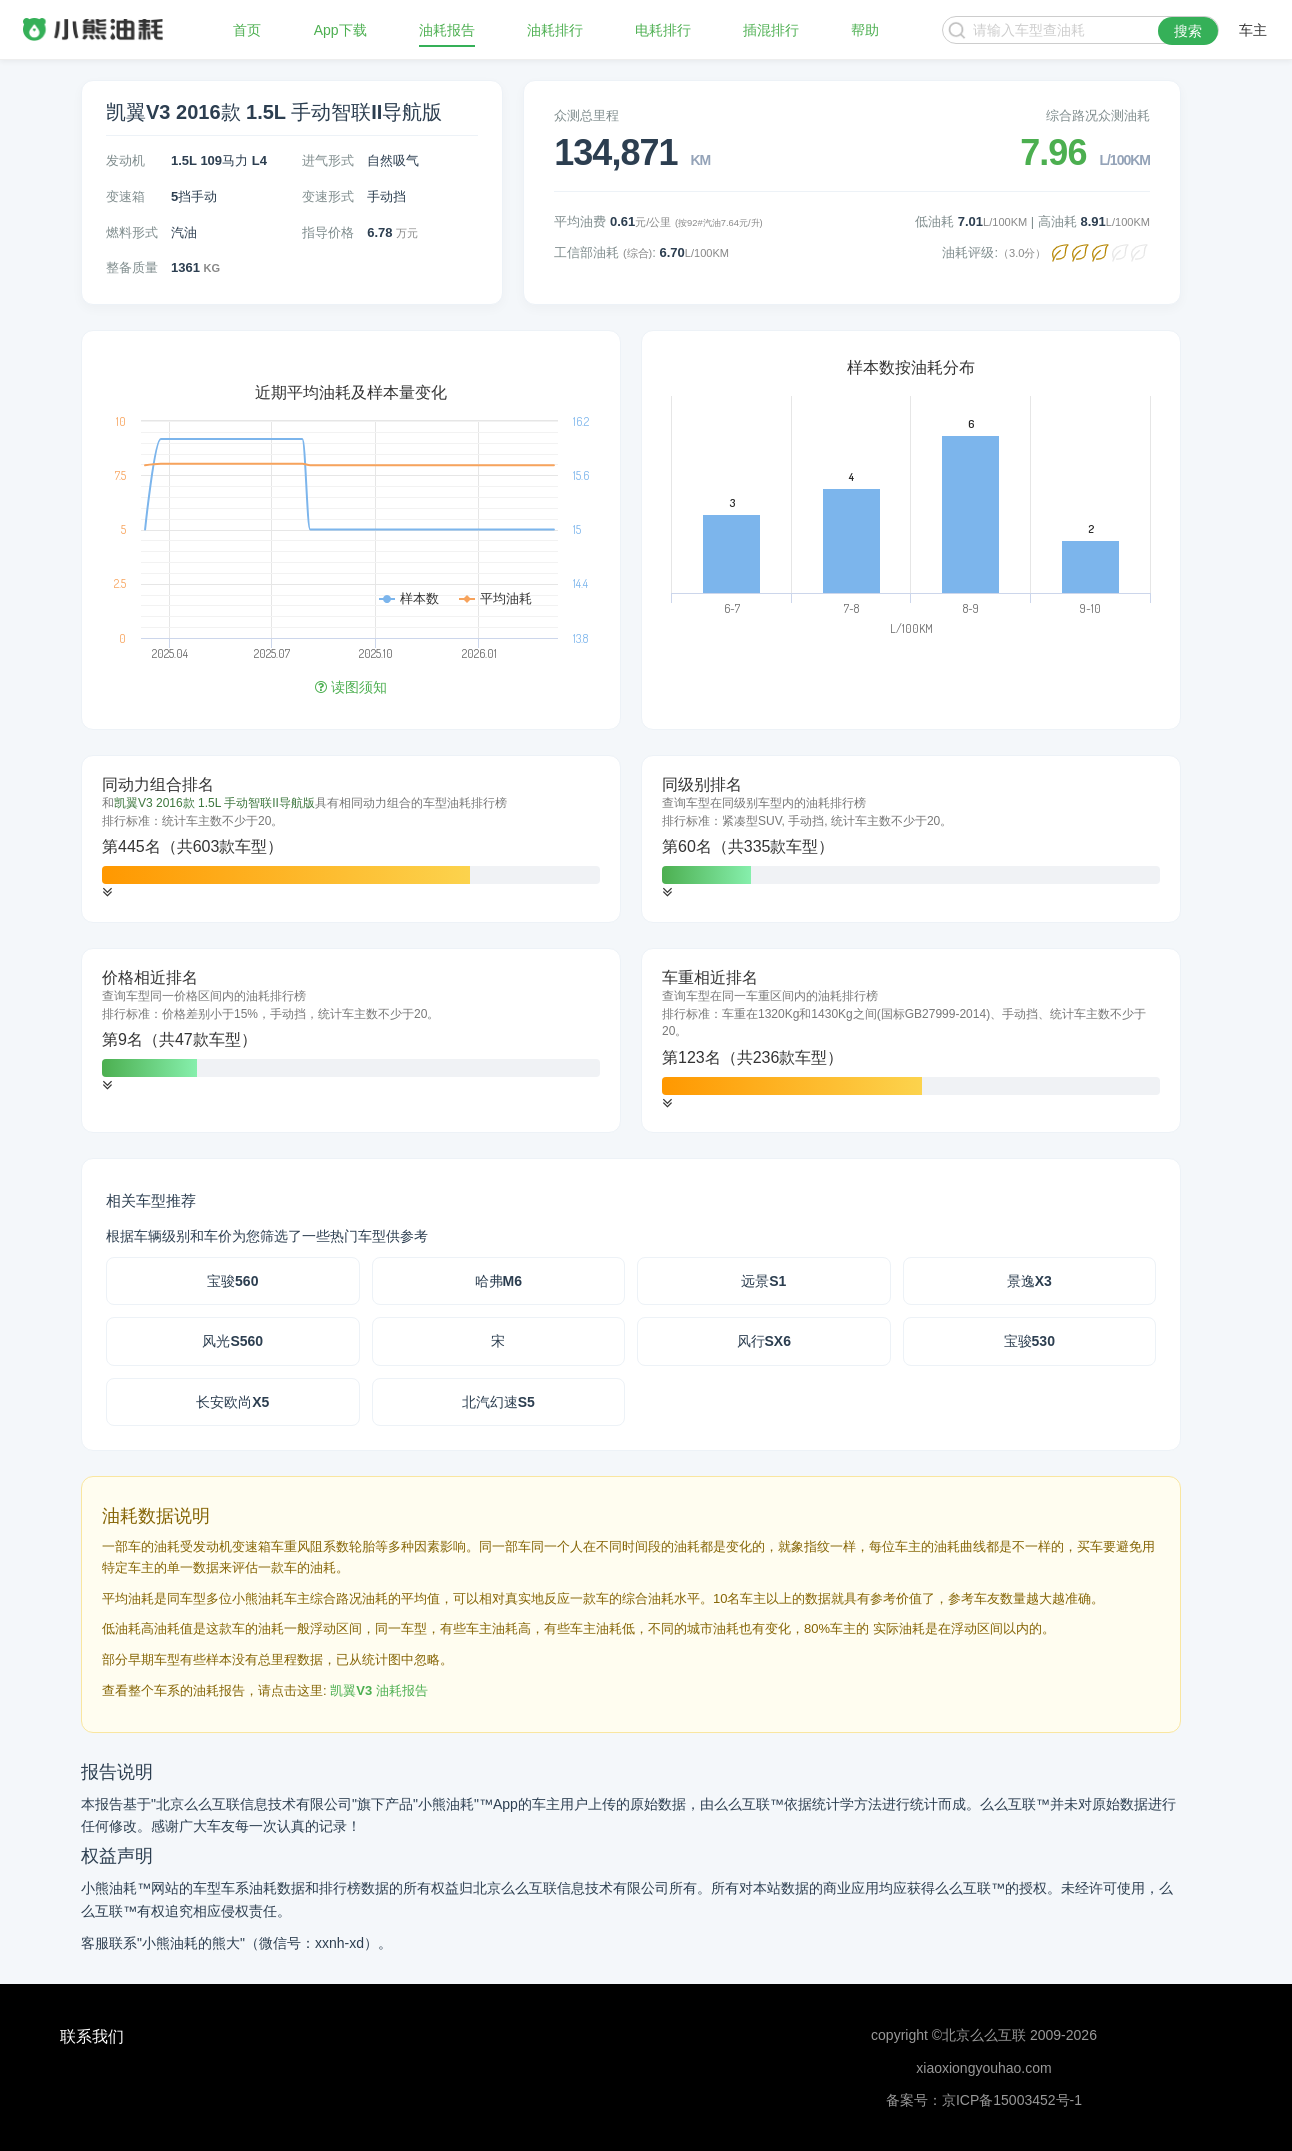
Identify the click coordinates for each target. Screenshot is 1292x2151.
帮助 (865, 30)
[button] (107, 892)
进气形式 (328, 160)
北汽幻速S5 (498, 1402)
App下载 (340, 30)
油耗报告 (447, 30)
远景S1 (763, 1281)
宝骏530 (1029, 1341)
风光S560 (232, 1341)
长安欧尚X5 (232, 1402)
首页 (247, 30)
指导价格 (328, 232)
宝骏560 (232, 1281)
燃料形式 (132, 232)
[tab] (351, 839)
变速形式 (328, 196)
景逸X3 (1029, 1281)
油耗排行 (555, 30)
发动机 (125, 160)
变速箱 (125, 196)
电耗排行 (663, 30)
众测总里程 (586, 115)
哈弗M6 (498, 1281)
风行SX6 (764, 1341)
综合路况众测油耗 (1098, 115)
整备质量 (132, 267)
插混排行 (771, 30)
